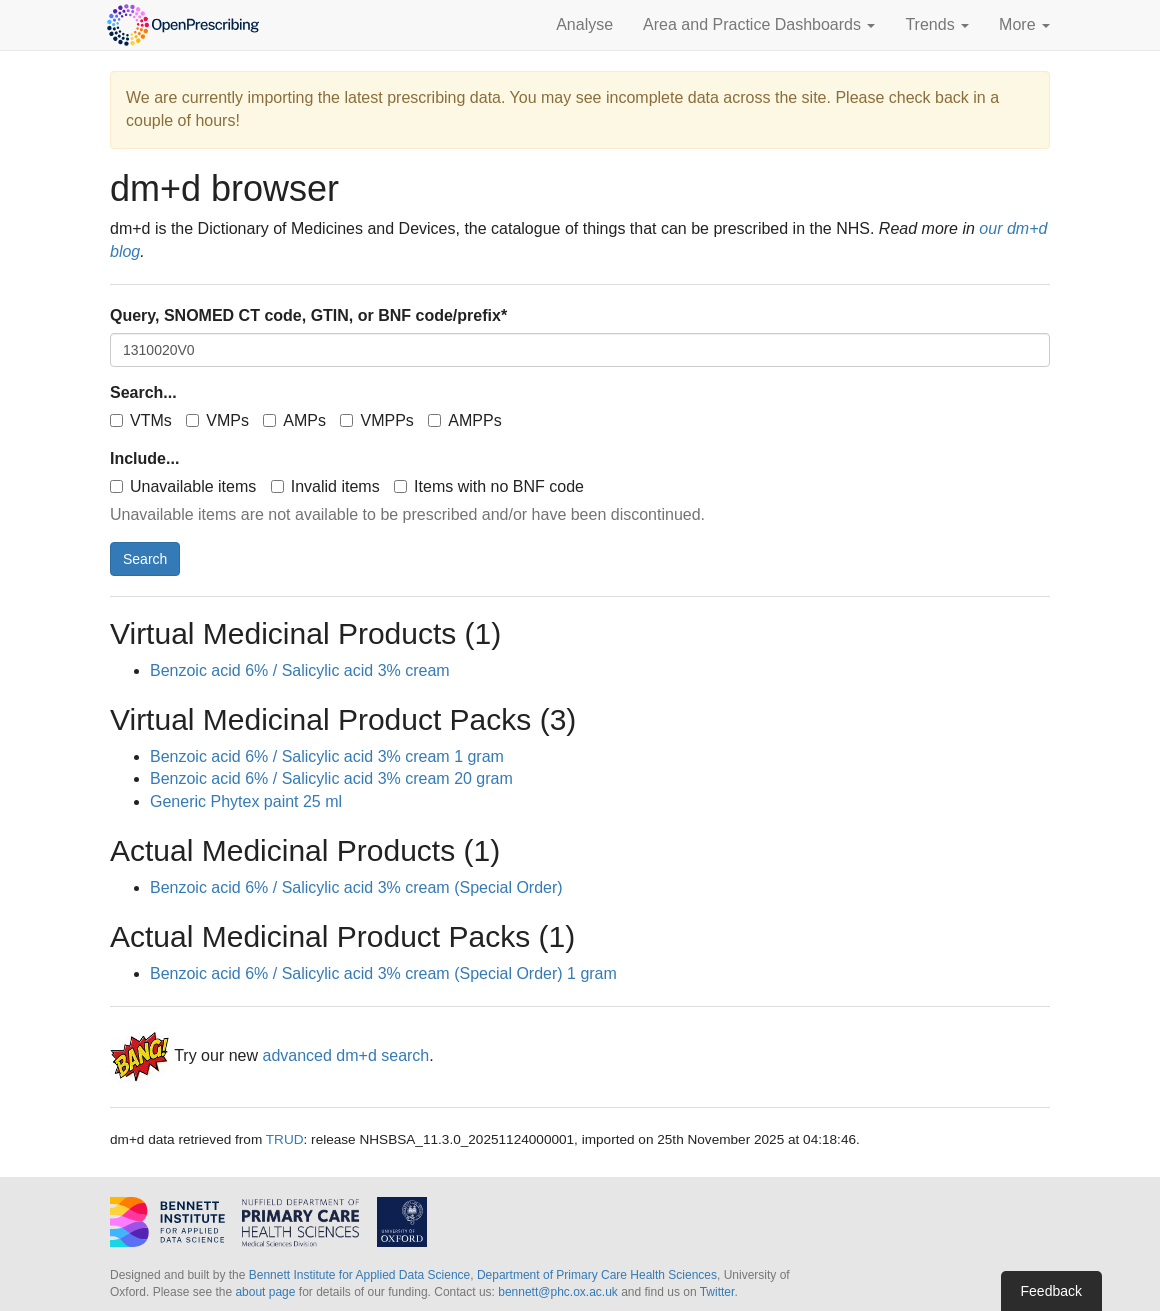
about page (265, 1292)
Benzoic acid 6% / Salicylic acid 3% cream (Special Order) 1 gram (383, 973)
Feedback (1051, 1291)
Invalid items (325, 486)
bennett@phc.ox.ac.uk (558, 1292)
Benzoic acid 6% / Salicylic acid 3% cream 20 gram (331, 778)
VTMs (141, 420)
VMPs (217, 420)
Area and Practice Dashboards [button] (759, 24)
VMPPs (376, 420)
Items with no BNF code (489, 486)
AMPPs (464, 420)
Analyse (584, 24)
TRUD (285, 1139)
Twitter (717, 1292)
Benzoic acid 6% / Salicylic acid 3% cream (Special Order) (356, 887)
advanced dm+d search (345, 1055)
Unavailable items (183, 486)
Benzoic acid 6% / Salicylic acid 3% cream (300, 670)
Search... (143, 392)
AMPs (294, 420)
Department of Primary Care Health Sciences (597, 1275)
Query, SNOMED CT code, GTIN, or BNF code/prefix (308, 315)
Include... (144, 458)
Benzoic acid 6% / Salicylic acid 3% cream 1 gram (327, 756)
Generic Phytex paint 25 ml (246, 801)
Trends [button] (937, 24)
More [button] (1024, 24)
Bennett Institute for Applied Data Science (359, 1275)
